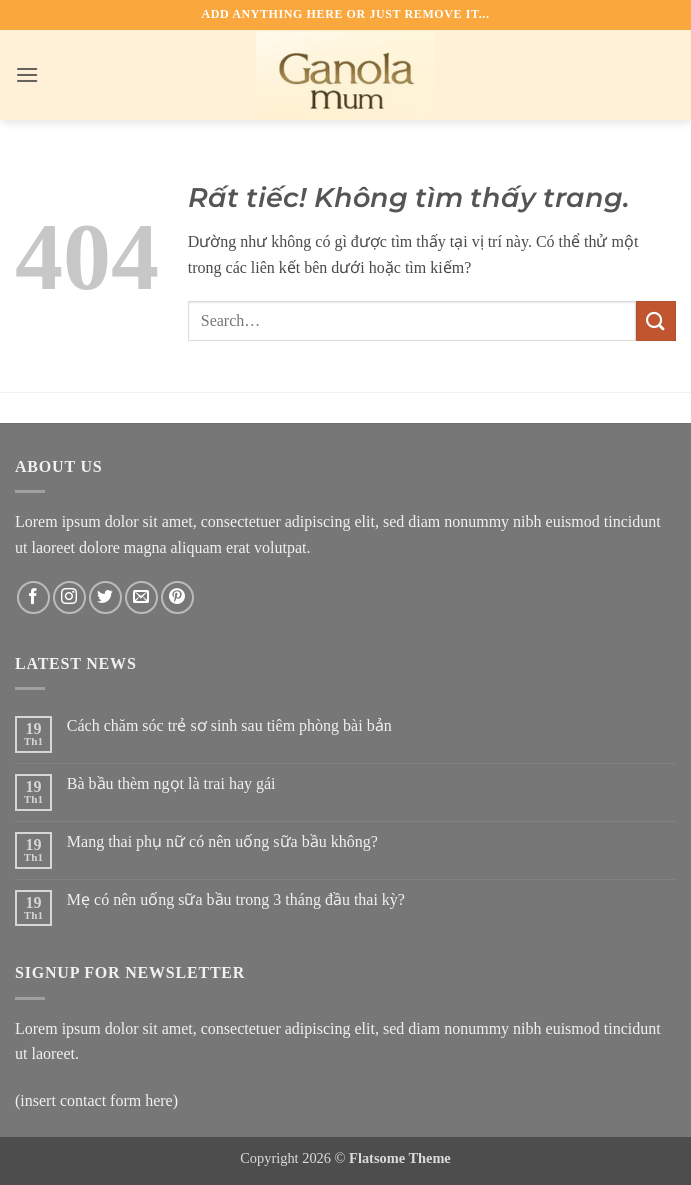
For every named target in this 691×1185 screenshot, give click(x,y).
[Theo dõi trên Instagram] (69, 597)
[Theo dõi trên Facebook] (33, 597)
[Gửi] (656, 320)
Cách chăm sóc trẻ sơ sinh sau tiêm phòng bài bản (229, 725)
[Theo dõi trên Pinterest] (177, 597)
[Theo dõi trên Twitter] (105, 597)
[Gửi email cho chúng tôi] (141, 597)
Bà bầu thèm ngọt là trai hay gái (171, 783)
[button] (27, 74)
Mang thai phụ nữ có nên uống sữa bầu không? (222, 841)
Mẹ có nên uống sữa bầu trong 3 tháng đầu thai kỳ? (236, 899)
